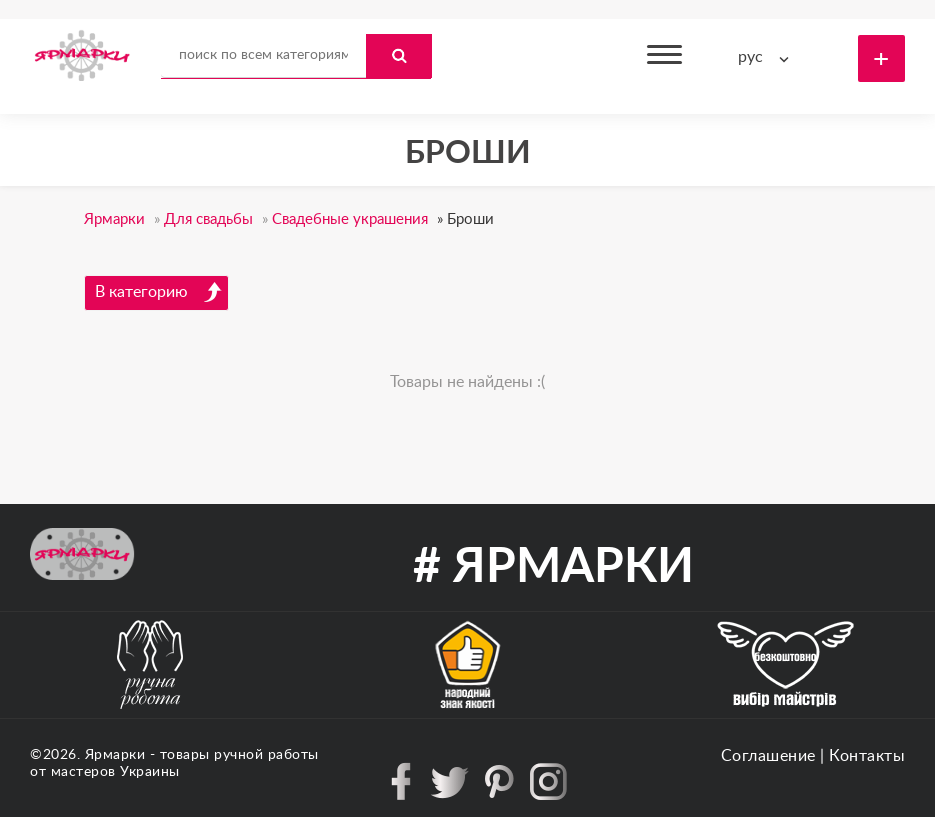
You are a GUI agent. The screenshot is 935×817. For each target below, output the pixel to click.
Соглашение (768, 756)
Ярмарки (115, 755)
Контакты (867, 756)
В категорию (159, 292)
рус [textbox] (750, 57)
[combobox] (768, 57)
